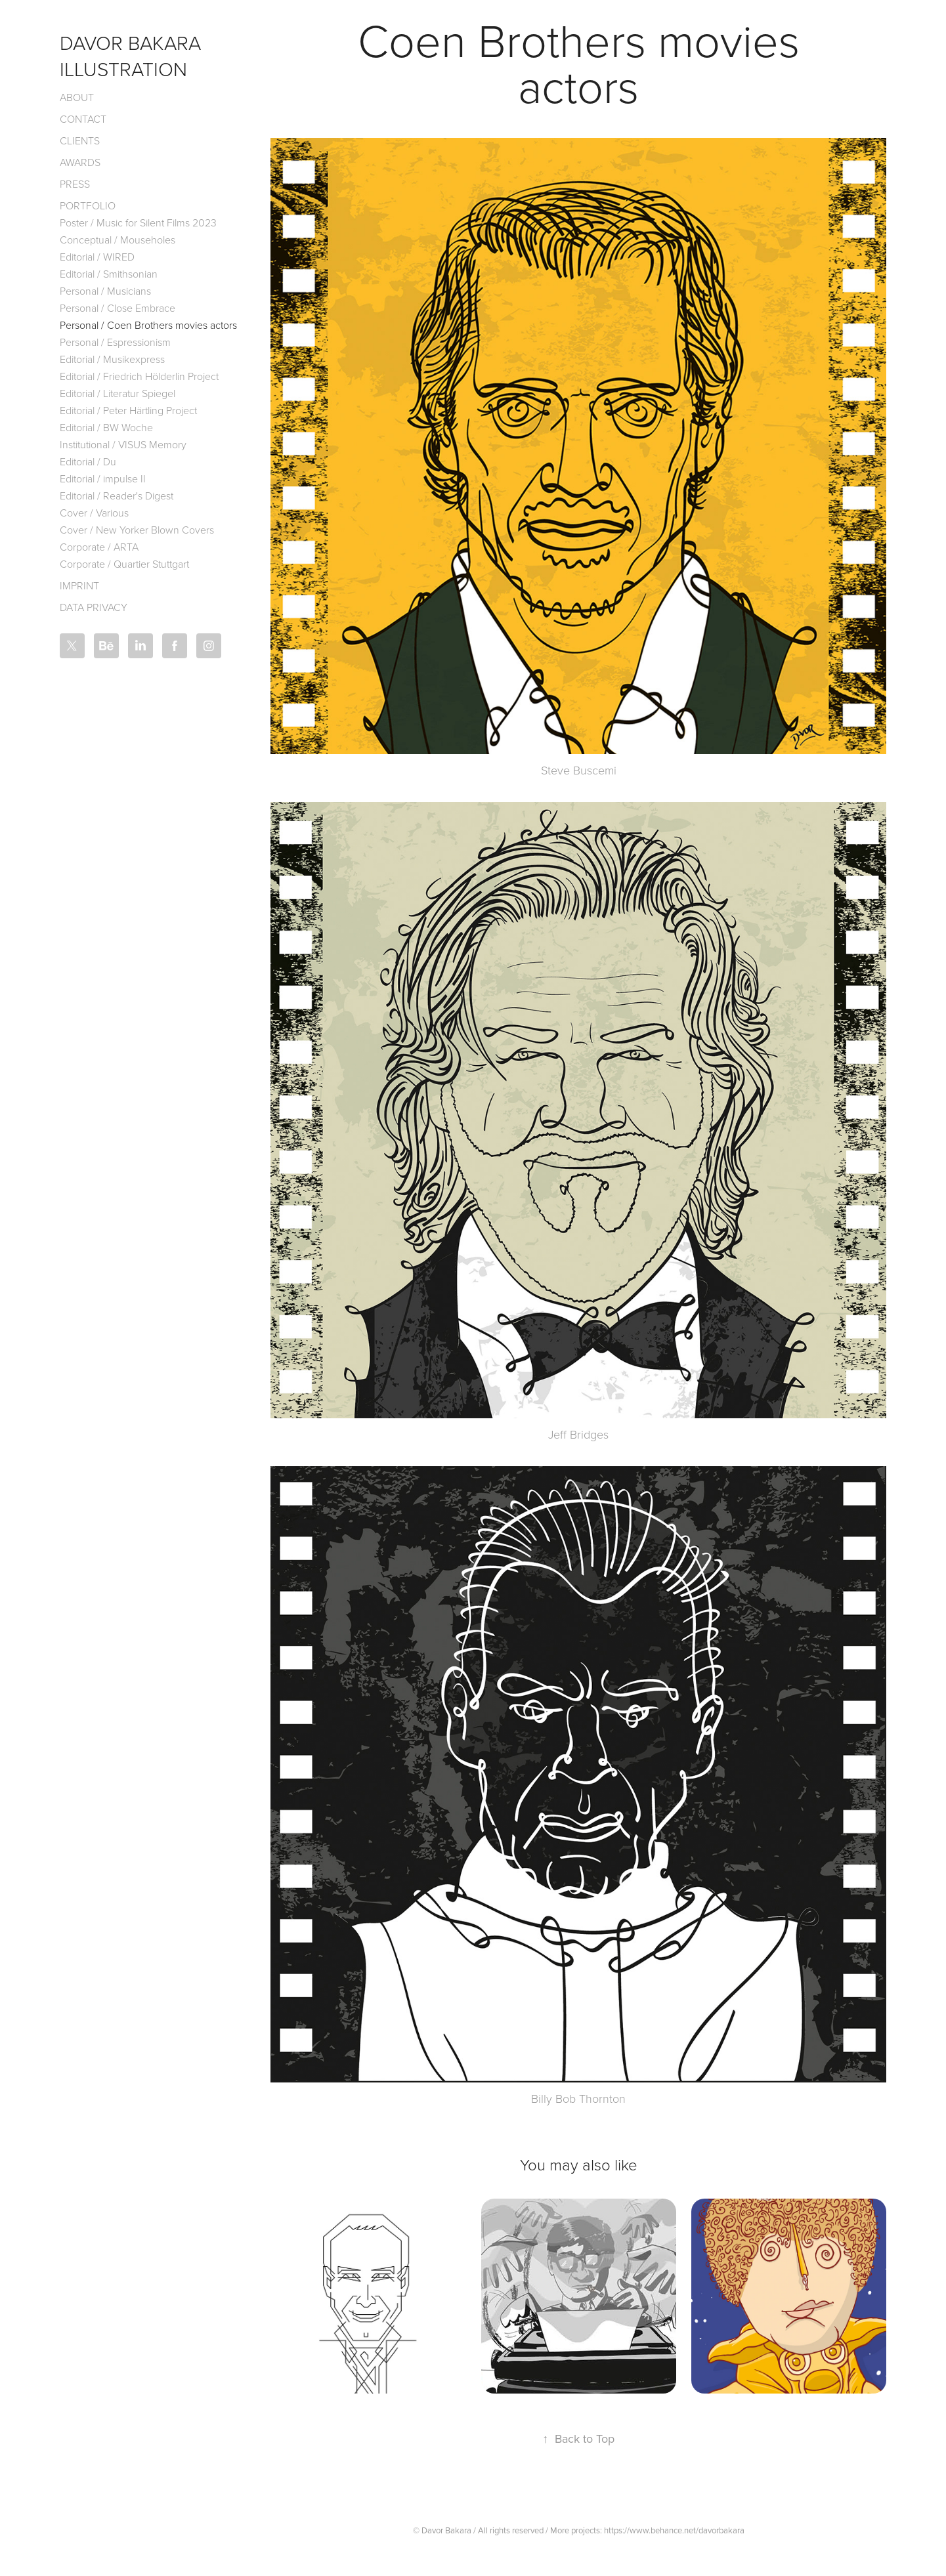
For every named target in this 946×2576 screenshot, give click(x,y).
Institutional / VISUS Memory (123, 444)
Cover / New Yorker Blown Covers (137, 529)
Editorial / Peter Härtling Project (128, 410)
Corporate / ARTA (99, 546)
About (77, 97)
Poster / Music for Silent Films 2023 (138, 222)
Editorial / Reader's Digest (116, 495)
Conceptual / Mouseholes (117, 239)
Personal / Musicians (105, 291)
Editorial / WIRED (97, 256)
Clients (80, 140)
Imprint (79, 585)
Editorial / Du (88, 461)
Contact (83, 119)
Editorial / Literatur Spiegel (117, 393)
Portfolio (88, 205)
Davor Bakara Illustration (133, 55)
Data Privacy (93, 607)
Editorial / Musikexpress (112, 359)
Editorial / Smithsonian (109, 273)
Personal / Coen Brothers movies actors (148, 325)
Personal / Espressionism (115, 342)
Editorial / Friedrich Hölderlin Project (139, 376)
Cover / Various (94, 512)
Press (75, 184)
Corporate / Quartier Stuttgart (124, 564)
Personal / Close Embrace (117, 308)
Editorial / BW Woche (106, 427)
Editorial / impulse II (103, 478)
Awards (80, 162)
